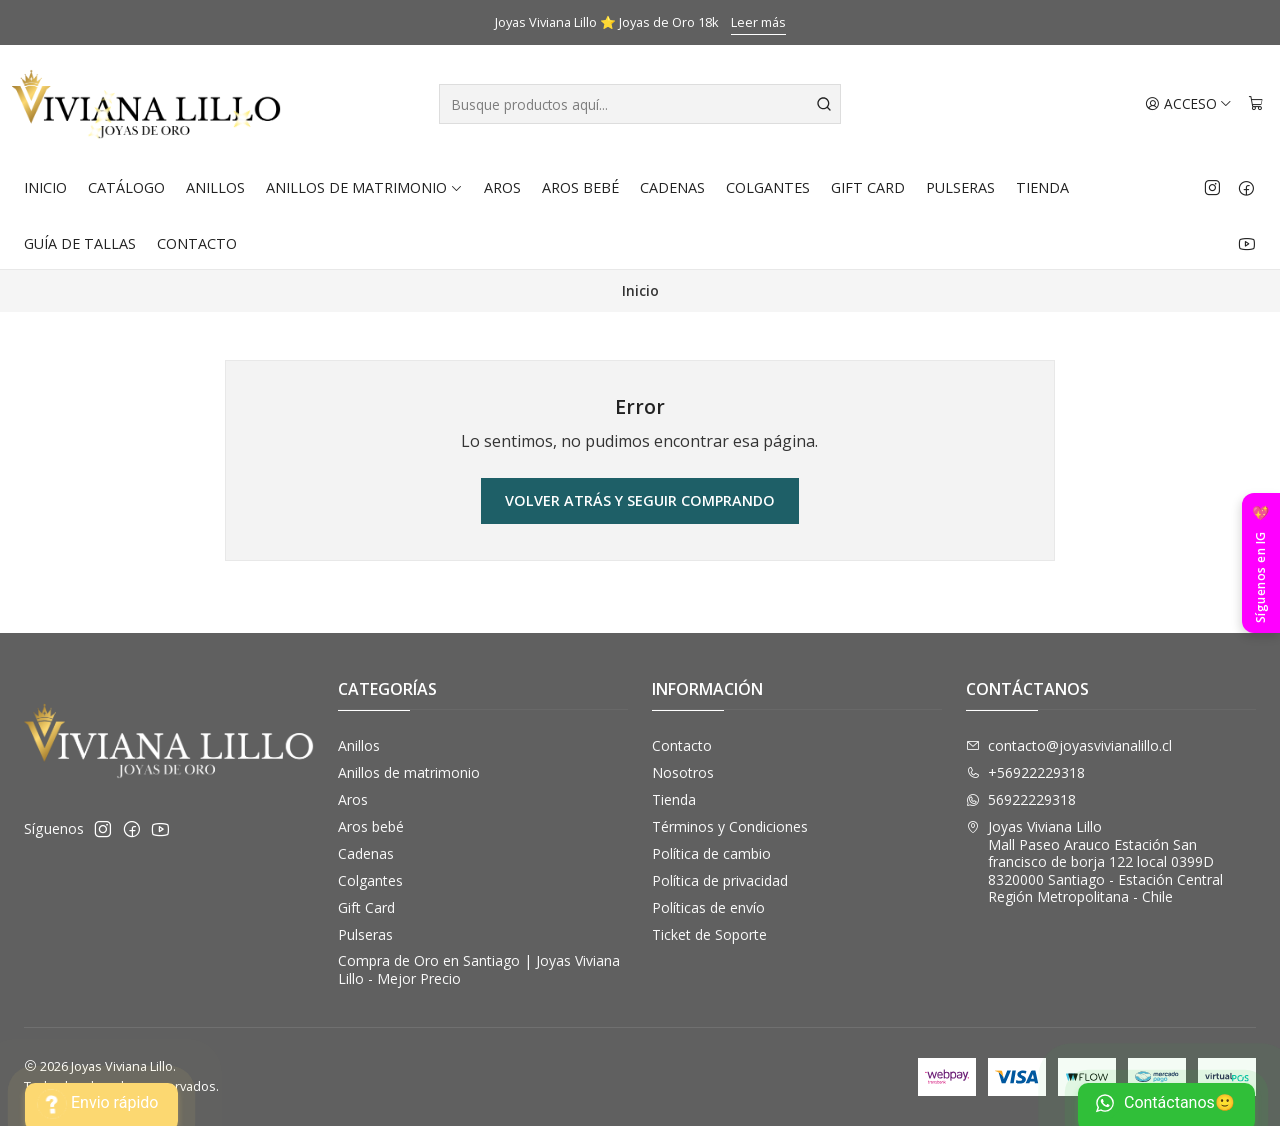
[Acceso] (1188, 104)
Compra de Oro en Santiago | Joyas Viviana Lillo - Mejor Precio (479, 969)
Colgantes (768, 187)
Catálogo (126, 187)
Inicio (45, 187)
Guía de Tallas (80, 243)
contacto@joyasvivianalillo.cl (1069, 745)
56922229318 (1021, 799)
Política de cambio (711, 853)
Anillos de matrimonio (364, 187)
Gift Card (868, 187)
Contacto (197, 243)
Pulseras (960, 187)
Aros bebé (580, 187)
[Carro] (1256, 104)
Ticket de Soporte (709, 934)
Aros (502, 187)
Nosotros (683, 772)
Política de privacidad (720, 880)
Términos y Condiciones (730, 826)
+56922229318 (1025, 772)
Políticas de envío (708, 907)
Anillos (215, 187)
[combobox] (640, 104)
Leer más (758, 22)
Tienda (1042, 187)
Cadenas (672, 187)
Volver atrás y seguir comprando (640, 500)
